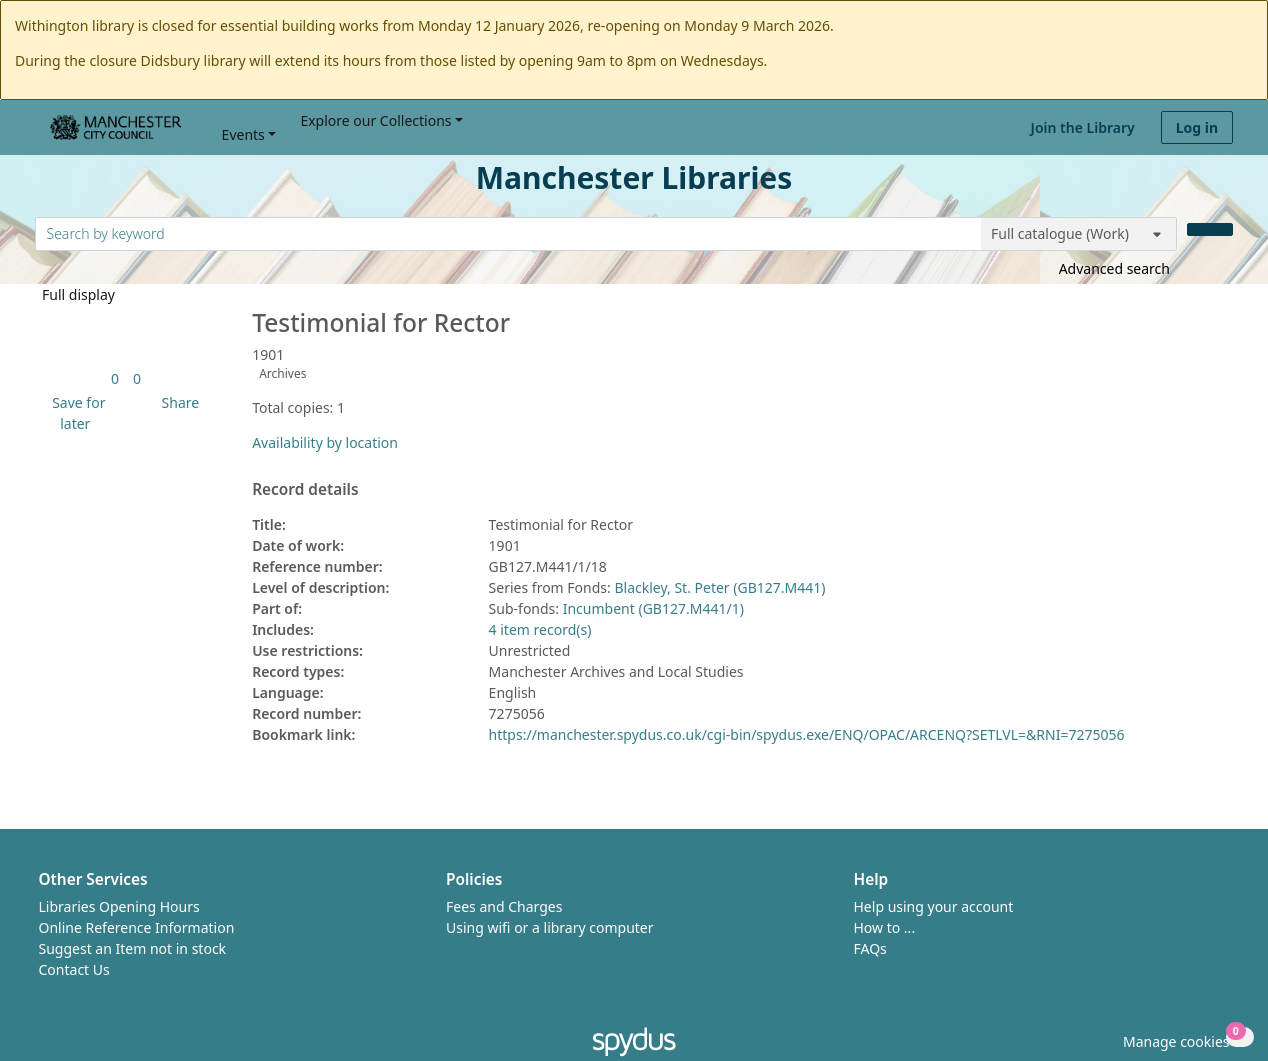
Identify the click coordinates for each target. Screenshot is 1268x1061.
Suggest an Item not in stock (133, 948)
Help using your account (934, 906)
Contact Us (74, 969)
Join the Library (1083, 127)
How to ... (885, 927)
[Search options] (1079, 234)
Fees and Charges (504, 906)
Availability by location (325, 442)
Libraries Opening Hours (119, 906)
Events (243, 134)
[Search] (1210, 229)
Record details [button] (305, 490)
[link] (115, 378)
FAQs (870, 948)
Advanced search (1114, 268)
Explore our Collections (375, 120)
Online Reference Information (137, 927)
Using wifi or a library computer (550, 927)
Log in (1197, 127)
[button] (75, 413)
